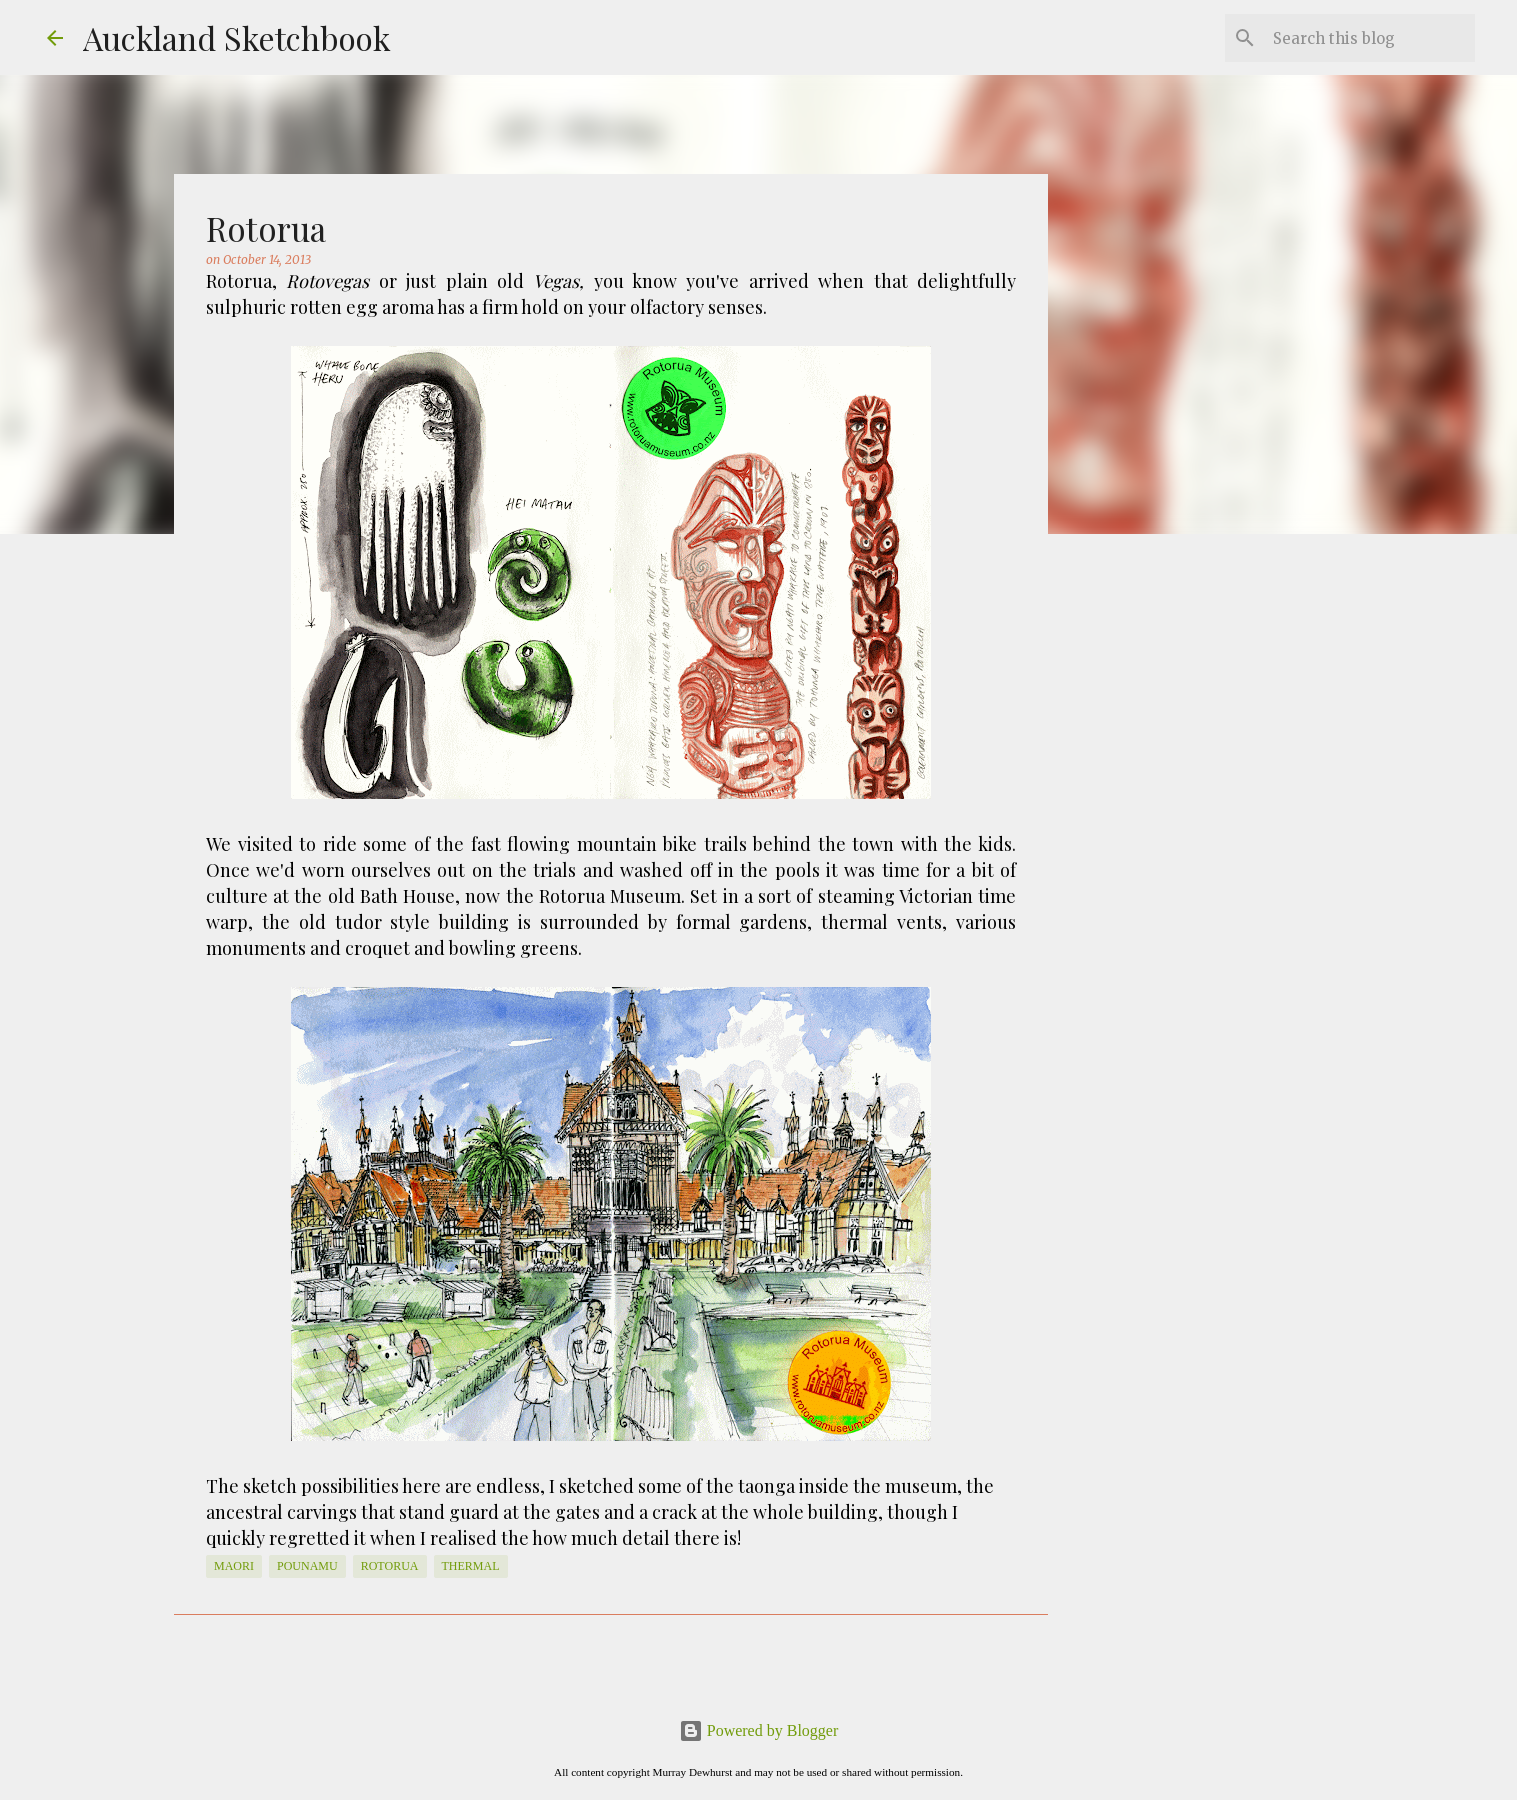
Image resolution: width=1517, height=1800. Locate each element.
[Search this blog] (1370, 38)
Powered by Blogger (759, 1730)
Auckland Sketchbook (237, 37)
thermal (471, 1566)
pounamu (307, 1566)
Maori (234, 1566)
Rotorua (390, 1566)
